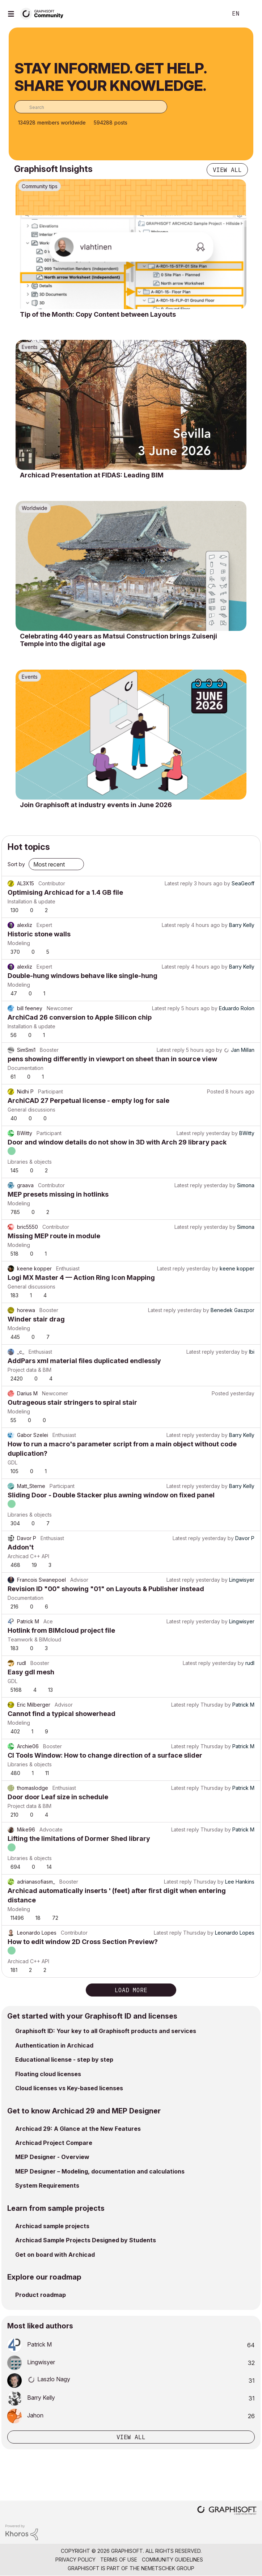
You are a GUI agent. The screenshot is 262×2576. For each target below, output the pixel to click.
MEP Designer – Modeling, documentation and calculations (100, 2171)
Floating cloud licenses (48, 2074)
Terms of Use (118, 2559)
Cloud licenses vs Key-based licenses (69, 2088)
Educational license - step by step (64, 2059)
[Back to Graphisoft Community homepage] (44, 13)
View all (227, 169)
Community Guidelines (172, 2559)
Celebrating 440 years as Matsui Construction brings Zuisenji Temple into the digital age (118, 640)
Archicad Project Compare (53, 2142)
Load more (131, 1990)
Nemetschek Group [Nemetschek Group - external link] (167, 2568)
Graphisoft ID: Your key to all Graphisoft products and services (105, 2031)
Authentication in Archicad (54, 2045)
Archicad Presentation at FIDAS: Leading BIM (92, 475)
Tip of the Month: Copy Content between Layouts (98, 314)
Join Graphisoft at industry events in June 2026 (96, 805)
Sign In (250, 13)
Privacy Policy (75, 2559)
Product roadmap (40, 2294)
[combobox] (90, 106)
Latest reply (179, 883)
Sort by (16, 864)
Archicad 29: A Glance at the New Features (78, 2128)
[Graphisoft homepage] (227, 2511)
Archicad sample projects (52, 2226)
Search (211, 13)
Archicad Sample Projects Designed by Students (85, 2240)
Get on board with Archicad (55, 2254)
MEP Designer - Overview (52, 2156)
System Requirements (47, 2185)
